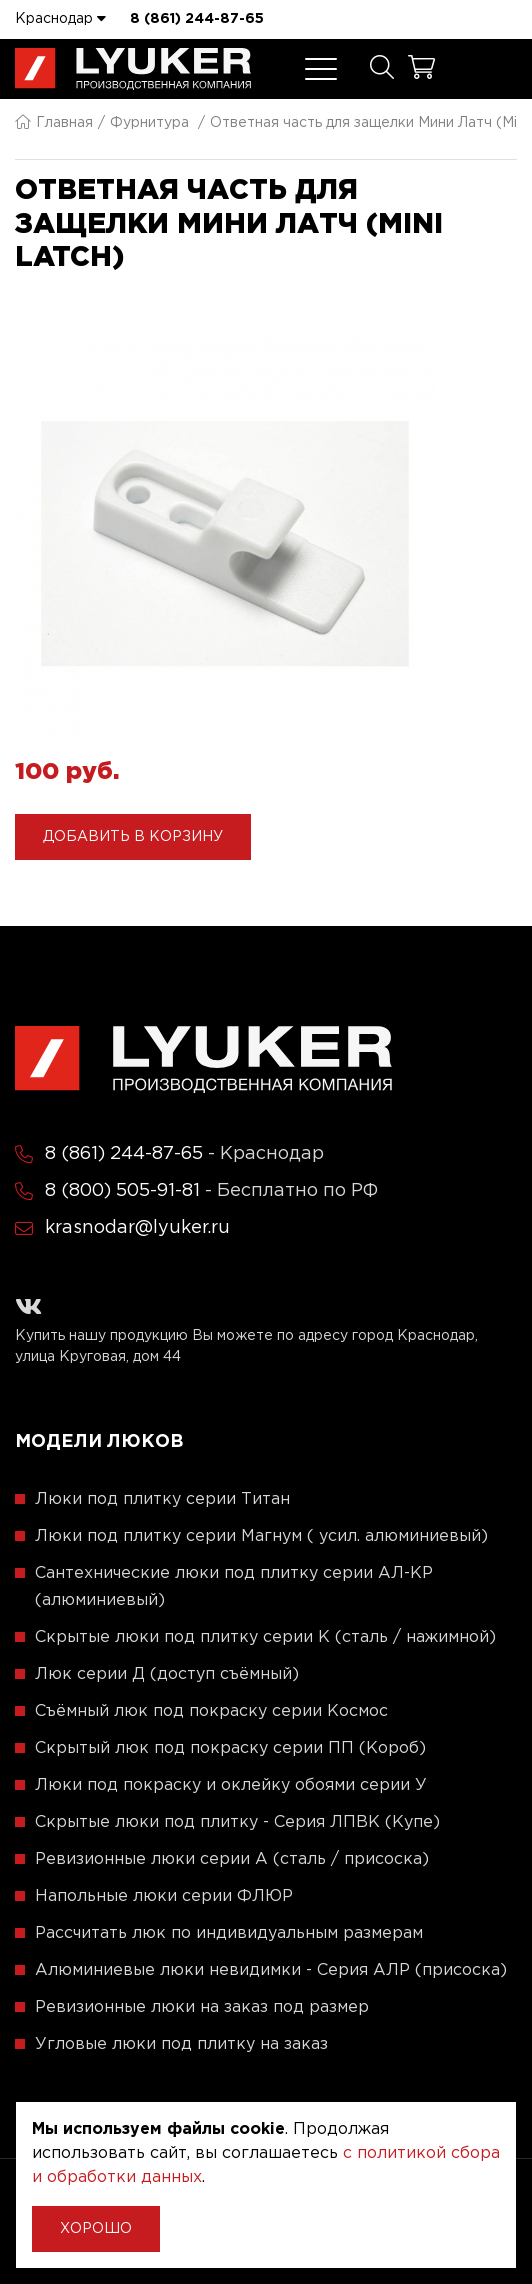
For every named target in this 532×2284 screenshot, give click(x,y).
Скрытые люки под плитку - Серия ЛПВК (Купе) (237, 1822)
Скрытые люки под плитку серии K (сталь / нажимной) (265, 1637)
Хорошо (96, 2229)
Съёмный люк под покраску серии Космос (211, 1711)
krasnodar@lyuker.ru (137, 1228)
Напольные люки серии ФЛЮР (164, 1896)
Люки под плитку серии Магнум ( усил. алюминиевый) (261, 1536)
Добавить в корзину (133, 837)
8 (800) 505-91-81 (122, 1191)
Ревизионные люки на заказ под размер (202, 2007)
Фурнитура (149, 123)
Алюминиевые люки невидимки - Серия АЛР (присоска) (271, 1970)
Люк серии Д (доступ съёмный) (167, 1674)
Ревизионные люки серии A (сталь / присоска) (232, 1859)
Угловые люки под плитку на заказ (181, 2044)
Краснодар (60, 18)
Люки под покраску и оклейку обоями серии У (231, 1785)
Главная (54, 123)
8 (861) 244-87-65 (197, 19)
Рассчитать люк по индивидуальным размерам (229, 1933)
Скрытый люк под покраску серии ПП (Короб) (230, 1748)
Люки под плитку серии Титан (162, 1499)
